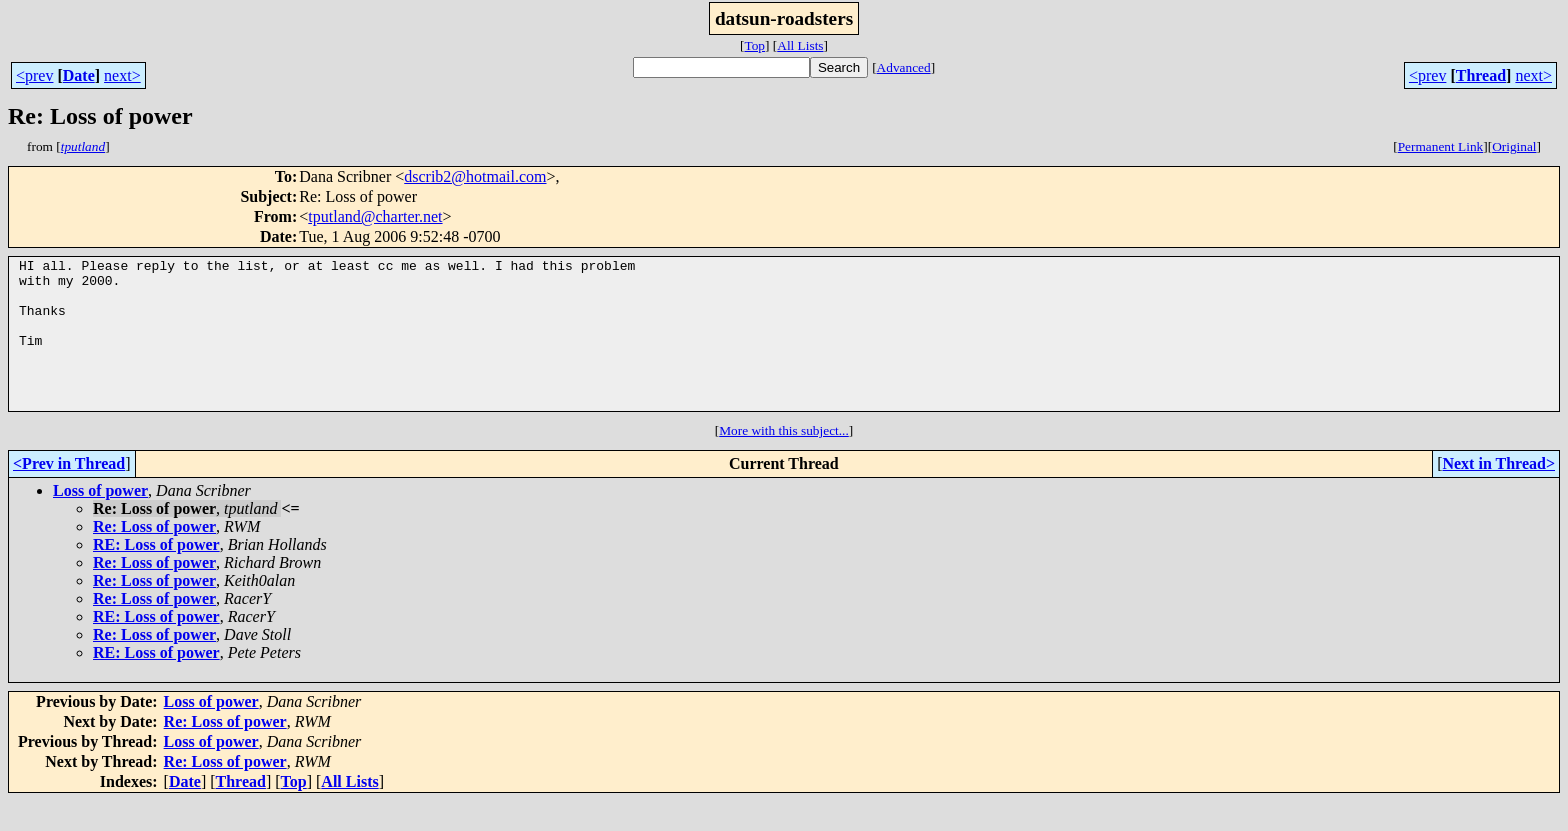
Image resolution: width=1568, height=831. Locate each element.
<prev (34, 75)
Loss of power (100, 520)
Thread (1481, 75)
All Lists (800, 45)
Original (1514, 146)
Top (754, 45)
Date (79, 75)
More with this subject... (784, 460)
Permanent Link (1441, 146)
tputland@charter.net (375, 216)
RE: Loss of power (156, 574)
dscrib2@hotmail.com (475, 176)
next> (122, 75)
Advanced (904, 67)
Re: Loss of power (154, 556)
